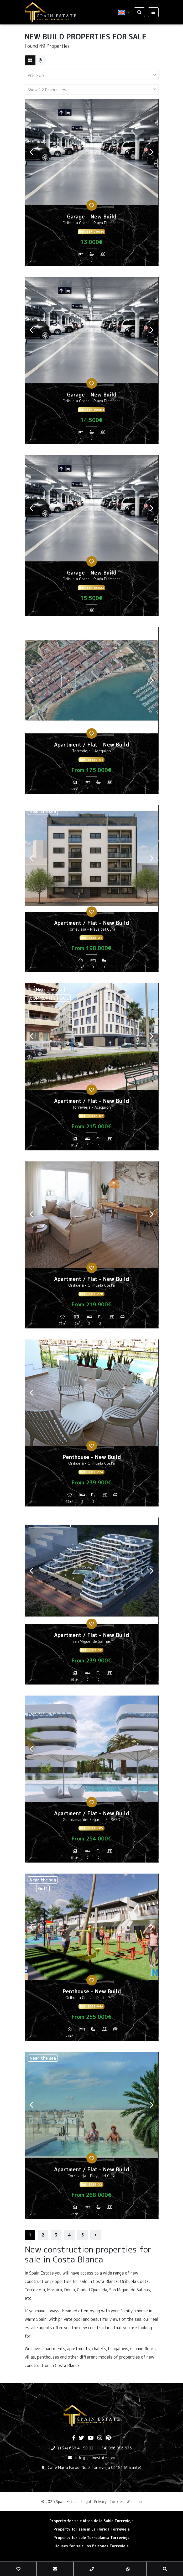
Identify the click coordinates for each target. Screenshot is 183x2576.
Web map (134, 2501)
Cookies (116, 2501)
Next (151, 152)
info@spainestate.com (95, 2457)
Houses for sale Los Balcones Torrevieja (92, 2545)
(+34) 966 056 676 (114, 2447)
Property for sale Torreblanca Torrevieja (91, 2537)
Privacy (100, 2501)
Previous (31, 152)
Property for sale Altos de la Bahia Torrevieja (91, 2520)
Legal (86, 2501)
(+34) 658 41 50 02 (75, 2447)
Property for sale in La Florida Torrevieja (92, 2529)
